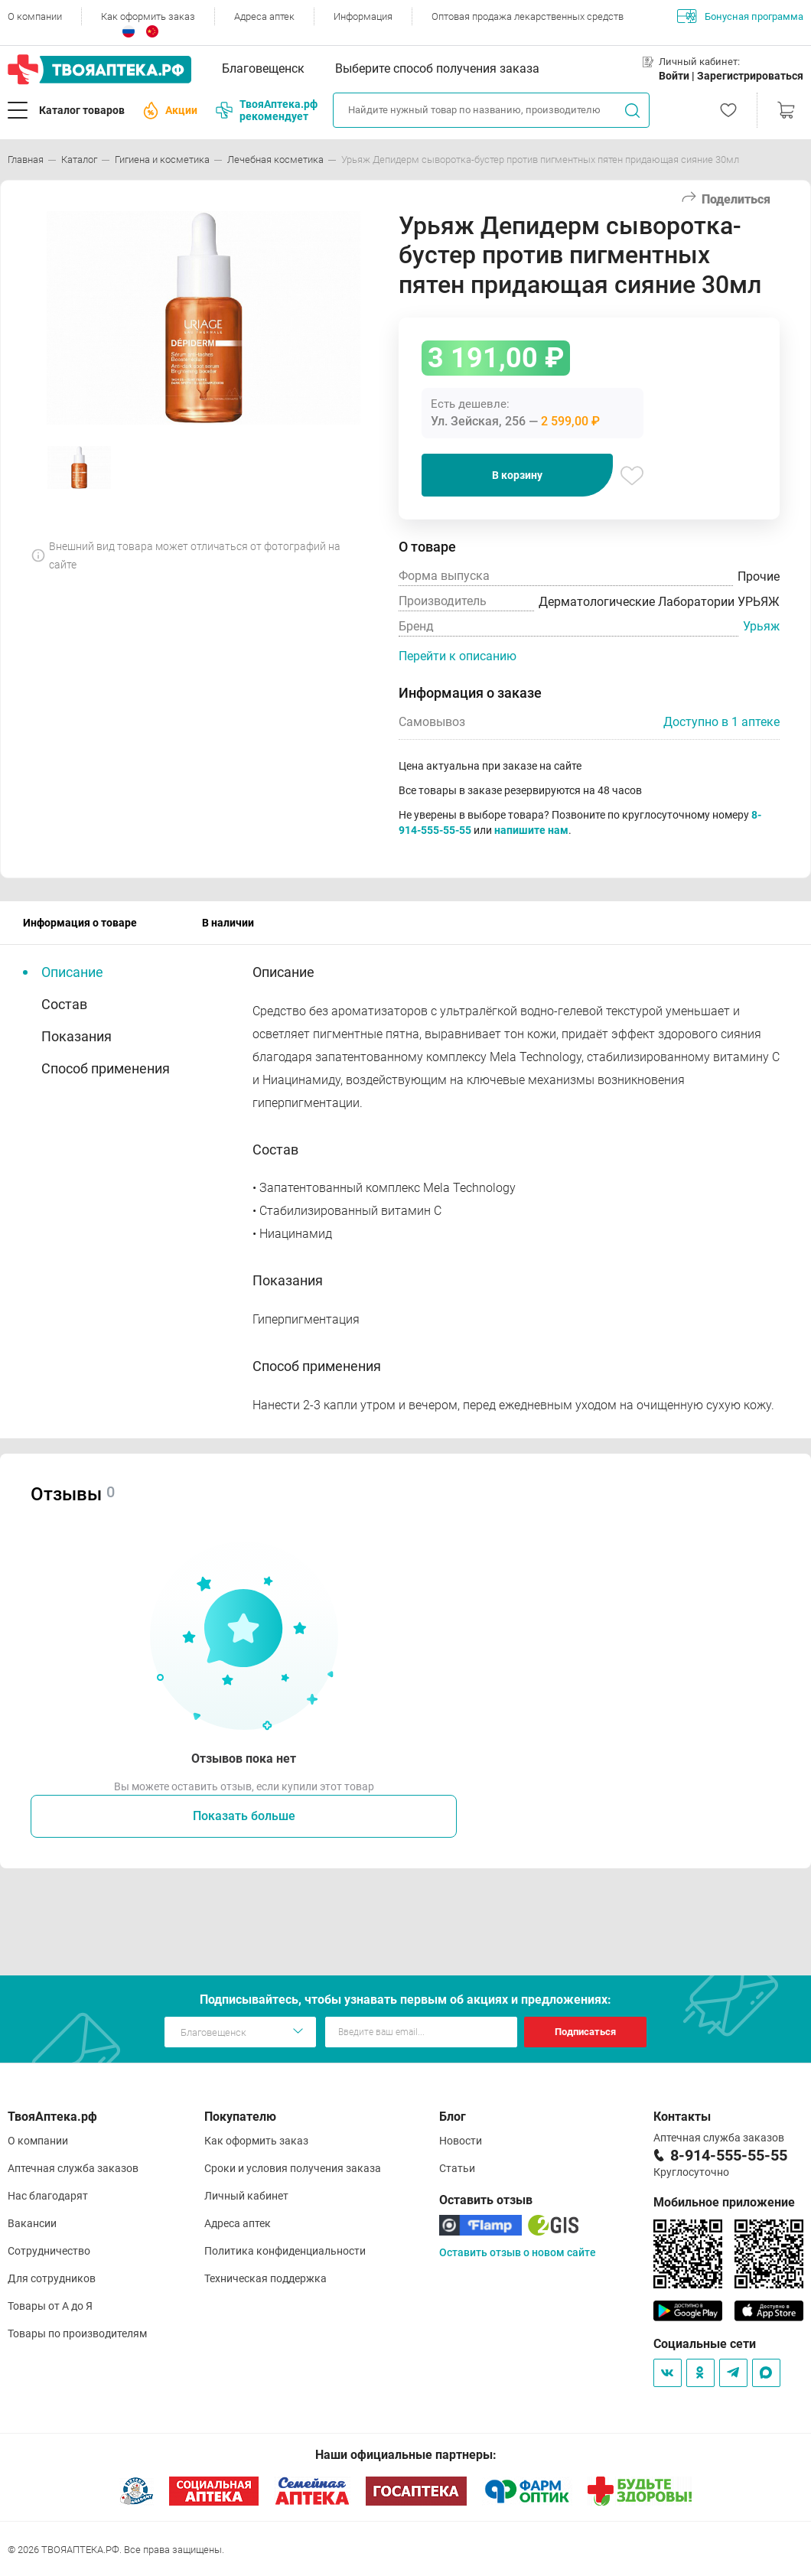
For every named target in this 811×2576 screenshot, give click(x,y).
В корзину (517, 475)
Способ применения (105, 1068)
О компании (35, 16)
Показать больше (244, 1816)
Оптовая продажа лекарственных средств (528, 16)
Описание (72, 972)
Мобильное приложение (724, 2202)
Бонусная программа (740, 16)
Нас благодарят (48, 2196)
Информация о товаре (80, 923)
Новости (460, 2141)
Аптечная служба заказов (73, 2168)
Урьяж (761, 626)
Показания (76, 1036)
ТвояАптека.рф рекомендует (267, 110)
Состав (64, 1004)
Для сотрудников (52, 2278)
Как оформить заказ (148, 16)
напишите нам (531, 830)
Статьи (457, 2168)
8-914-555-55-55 (728, 2155)
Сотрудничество (49, 2251)
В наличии (228, 923)
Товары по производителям (77, 2333)
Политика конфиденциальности (285, 2251)
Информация (363, 16)
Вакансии (32, 2223)
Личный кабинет (246, 2196)
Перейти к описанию (457, 656)
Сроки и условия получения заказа (292, 2168)
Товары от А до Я (50, 2306)
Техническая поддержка (265, 2278)
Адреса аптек (264, 16)
